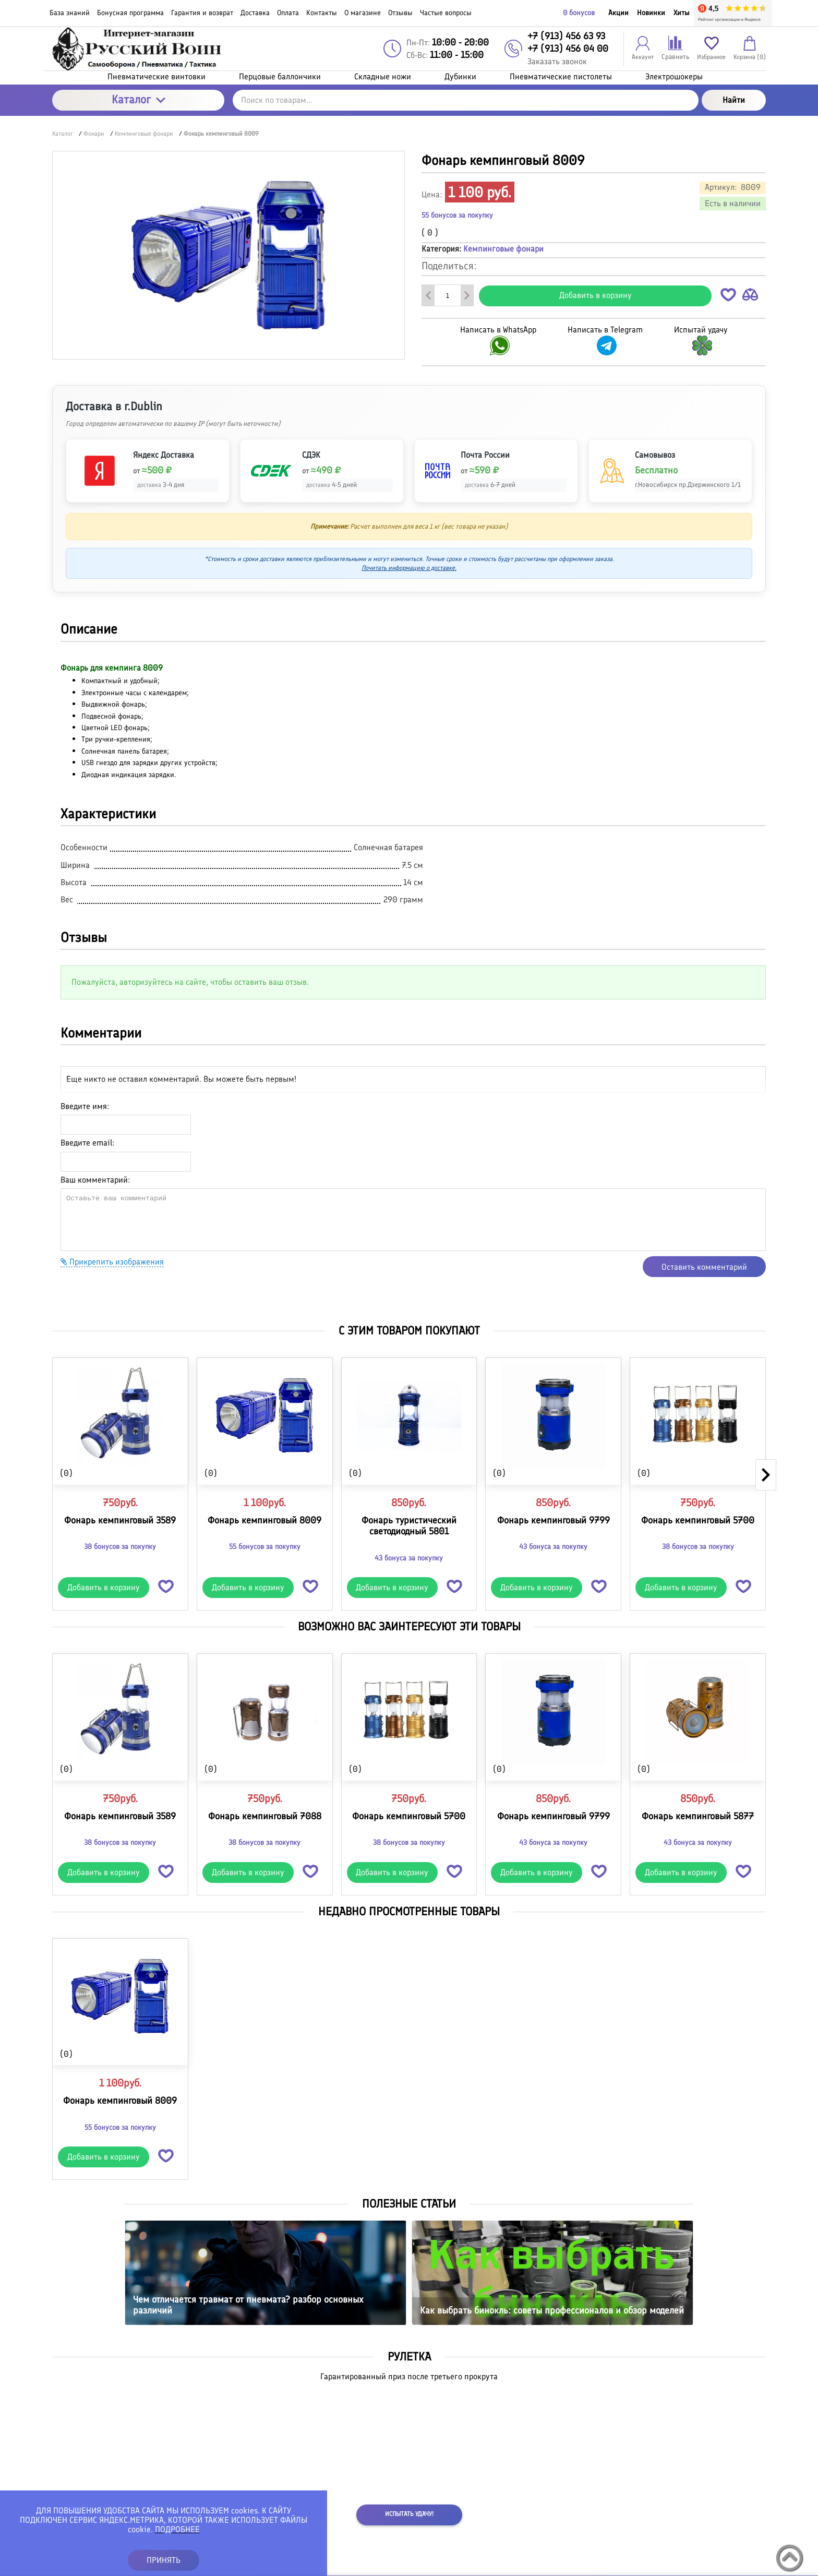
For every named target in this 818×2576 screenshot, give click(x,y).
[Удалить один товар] (428, 295)
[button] (728, 296)
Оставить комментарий (704, 1267)
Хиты (681, 12)
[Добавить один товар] (467, 295)
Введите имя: (85, 1106)
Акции (618, 12)
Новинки (651, 12)
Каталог (138, 99)
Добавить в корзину (595, 295)
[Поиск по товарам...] (466, 100)
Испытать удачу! (409, 2514)
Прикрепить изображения (112, 1262)
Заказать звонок (557, 61)
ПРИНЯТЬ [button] (164, 2560)
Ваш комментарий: (95, 1180)
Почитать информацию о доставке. (409, 567)
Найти (734, 100)
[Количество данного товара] (448, 295)
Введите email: (87, 1143)
